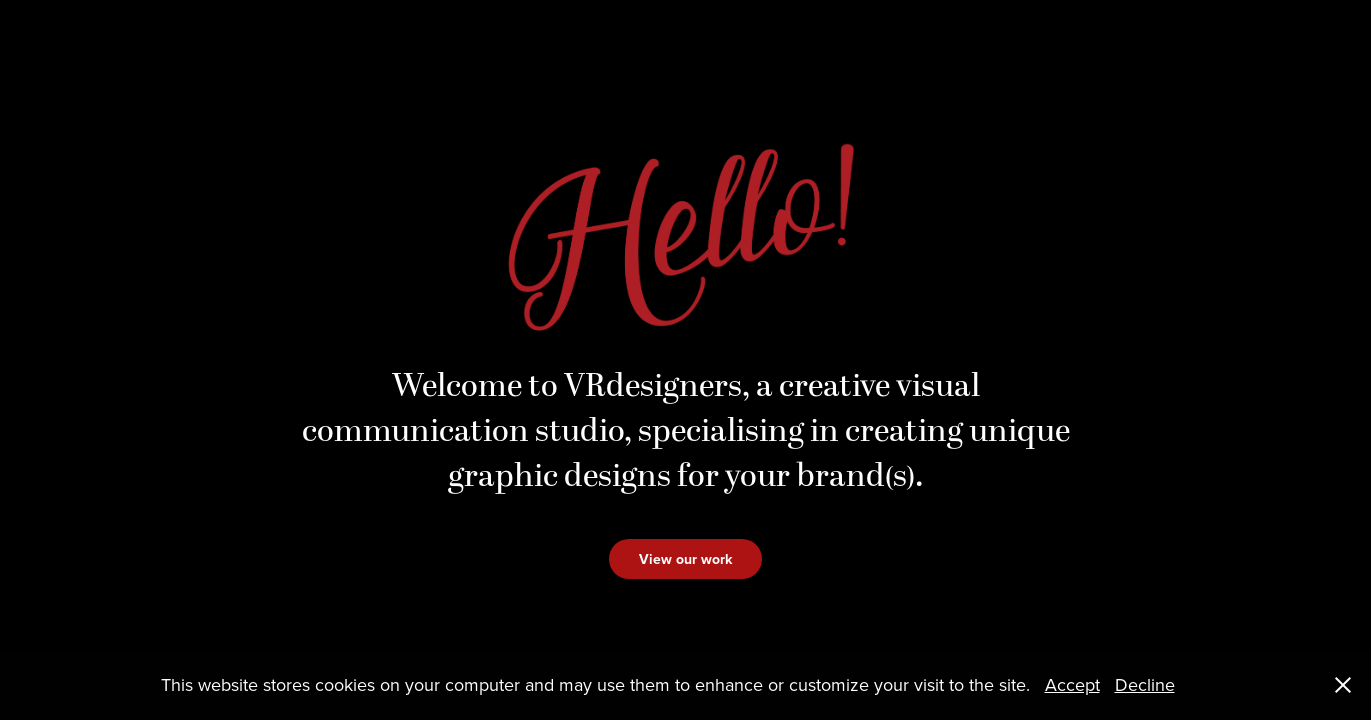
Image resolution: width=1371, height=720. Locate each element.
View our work (685, 559)
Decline (1145, 684)
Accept (1072, 684)
